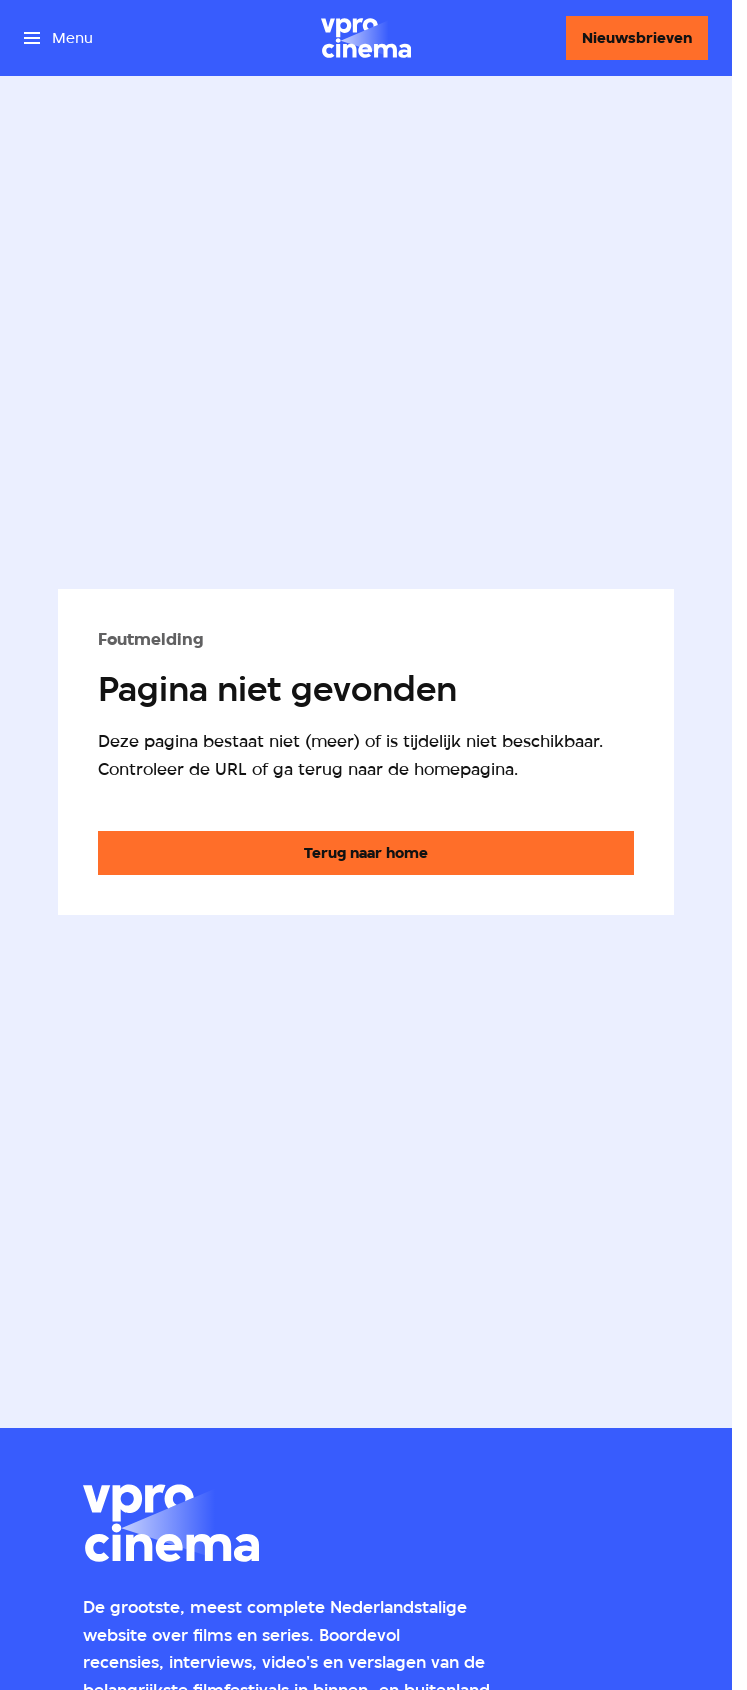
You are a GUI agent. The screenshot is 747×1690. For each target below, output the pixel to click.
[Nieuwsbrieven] (637, 38)
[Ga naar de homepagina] (366, 853)
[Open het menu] (58, 38)
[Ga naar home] (366, 38)
